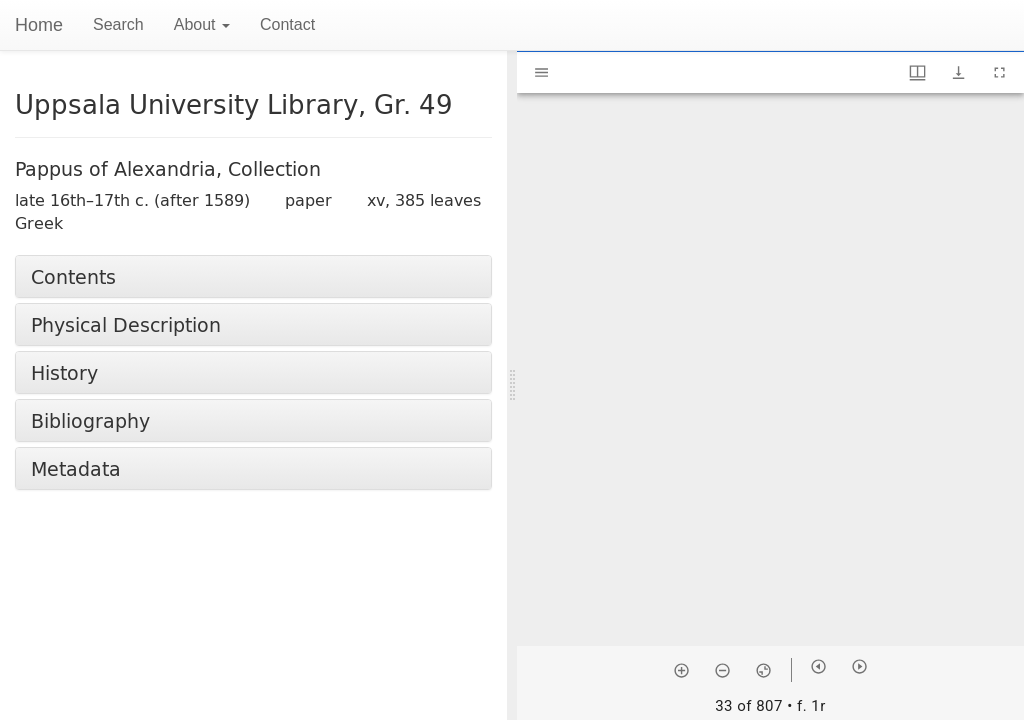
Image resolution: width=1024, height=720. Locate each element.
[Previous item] (818, 666)
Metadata (76, 468)
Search (118, 24)
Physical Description (126, 324)
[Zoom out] (722, 670)
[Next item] (859, 666)
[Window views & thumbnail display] (917, 72)
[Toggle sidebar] (541, 72)
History (64, 372)
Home (39, 25)
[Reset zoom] (763, 670)
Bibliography (90, 420)
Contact (287, 24)
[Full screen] (999, 72)
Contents (73, 276)
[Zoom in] (681, 670)
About (202, 24)
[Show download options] (958, 72)
